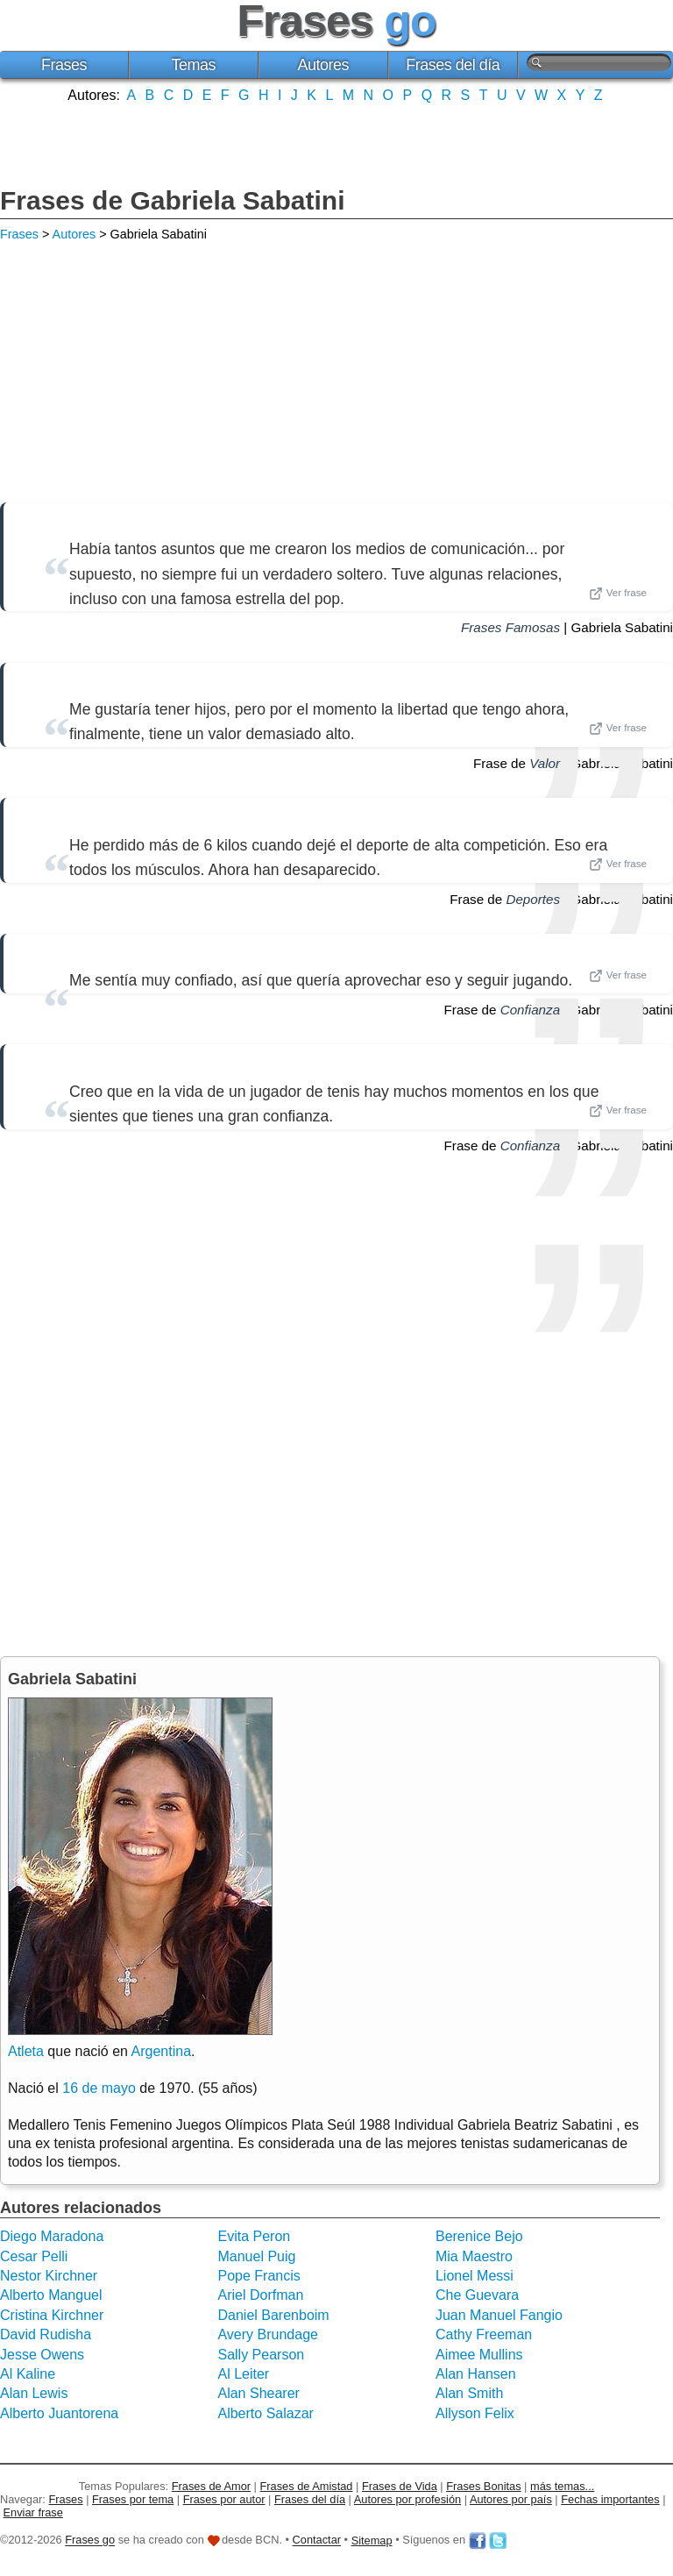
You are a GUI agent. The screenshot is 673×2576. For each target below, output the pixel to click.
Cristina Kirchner (51, 2315)
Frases (64, 65)
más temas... (562, 2486)
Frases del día (452, 65)
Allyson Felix (475, 2413)
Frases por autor (224, 2499)
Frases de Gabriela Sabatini (172, 200)
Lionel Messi (475, 2275)
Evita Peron (253, 2236)
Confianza (530, 1009)
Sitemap (372, 2540)
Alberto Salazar (265, 2413)
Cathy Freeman (484, 2334)
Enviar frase (33, 2512)
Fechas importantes (610, 2499)
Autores (323, 65)
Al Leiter (243, 2373)
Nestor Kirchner (48, 2275)
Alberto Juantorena (59, 2413)
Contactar (317, 2540)
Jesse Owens (42, 2354)
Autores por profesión (407, 2499)
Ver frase (618, 594)
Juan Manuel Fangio (499, 2315)
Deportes (533, 899)
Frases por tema (133, 2499)
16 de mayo (99, 2088)
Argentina (161, 2051)
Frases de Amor (211, 2486)
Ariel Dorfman (260, 2295)
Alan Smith (469, 2393)
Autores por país (511, 2499)
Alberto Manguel (51, 2295)
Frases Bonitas (483, 2486)
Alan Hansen (476, 2373)
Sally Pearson (260, 2354)
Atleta (26, 2051)
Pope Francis (258, 2275)
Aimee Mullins (479, 2354)
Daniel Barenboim (273, 2315)
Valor (544, 763)
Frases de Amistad (306, 2486)
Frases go (90, 2540)
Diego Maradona (51, 2236)
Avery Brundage (267, 2334)
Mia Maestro (474, 2256)
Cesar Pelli (33, 2256)
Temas (194, 65)
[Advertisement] (336, 142)
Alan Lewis (33, 2393)
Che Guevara (477, 2295)
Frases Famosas (510, 627)
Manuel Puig (256, 2256)
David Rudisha (45, 2334)
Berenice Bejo (479, 2236)
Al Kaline (27, 2373)
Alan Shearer (258, 2393)
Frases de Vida (399, 2486)
